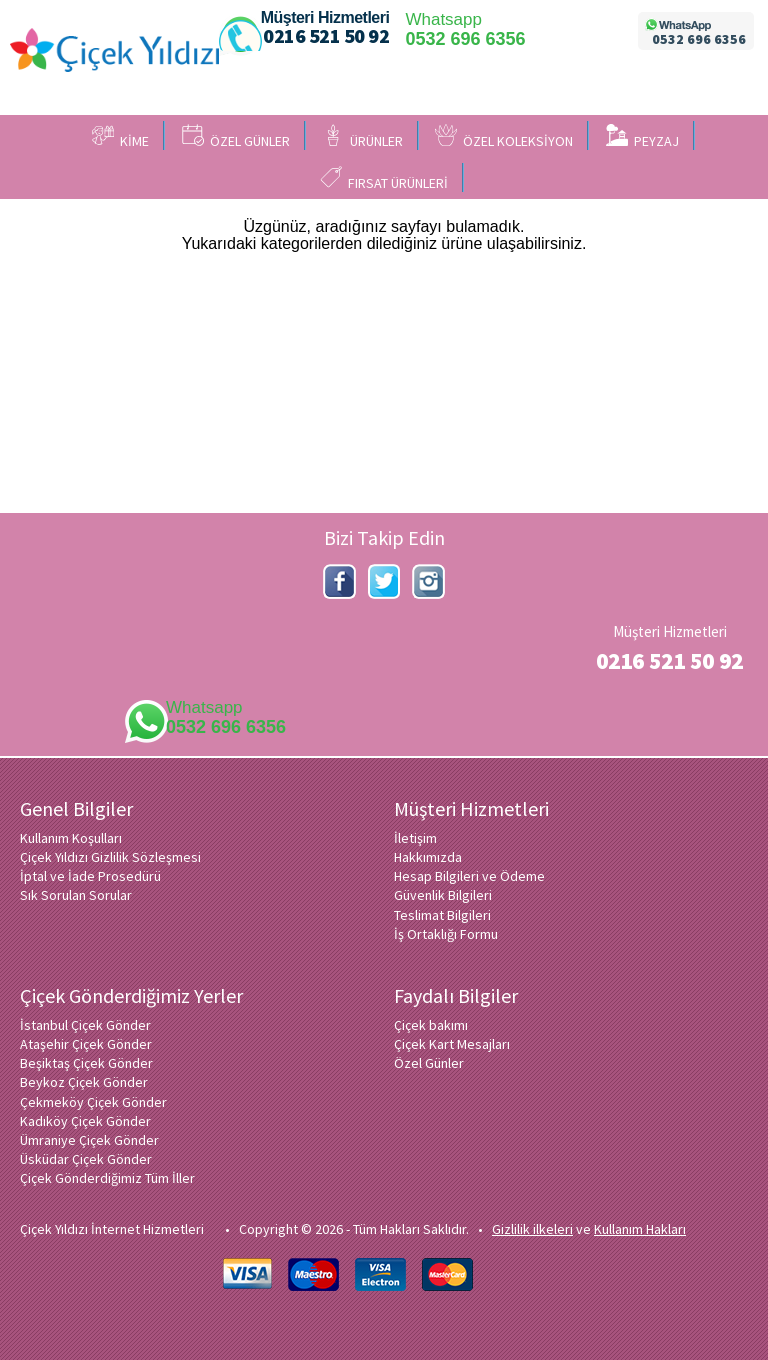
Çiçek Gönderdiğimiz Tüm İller (107, 1178)
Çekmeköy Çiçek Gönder (93, 1102)
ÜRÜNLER (362, 137)
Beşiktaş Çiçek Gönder (86, 1063)
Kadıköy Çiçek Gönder (85, 1121)
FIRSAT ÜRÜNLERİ (384, 179)
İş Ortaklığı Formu (446, 934)
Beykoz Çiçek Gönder (84, 1082)
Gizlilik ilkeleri (532, 1229)
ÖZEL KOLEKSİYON (504, 137)
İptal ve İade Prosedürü (90, 876)
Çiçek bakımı (431, 1025)
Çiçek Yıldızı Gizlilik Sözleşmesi (110, 857)
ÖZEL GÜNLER (236, 137)
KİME (120, 137)
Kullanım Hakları (640, 1229)
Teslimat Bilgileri (442, 915)
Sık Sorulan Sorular (76, 895)
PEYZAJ (642, 137)
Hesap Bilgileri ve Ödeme (469, 876)
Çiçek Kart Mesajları (452, 1044)
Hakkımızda (428, 857)
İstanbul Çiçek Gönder (85, 1025)
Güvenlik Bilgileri (443, 895)
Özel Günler (429, 1063)
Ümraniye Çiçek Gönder (89, 1140)
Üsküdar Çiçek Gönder (86, 1159)
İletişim (415, 838)
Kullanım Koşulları (71, 838)
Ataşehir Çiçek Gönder (86, 1044)
